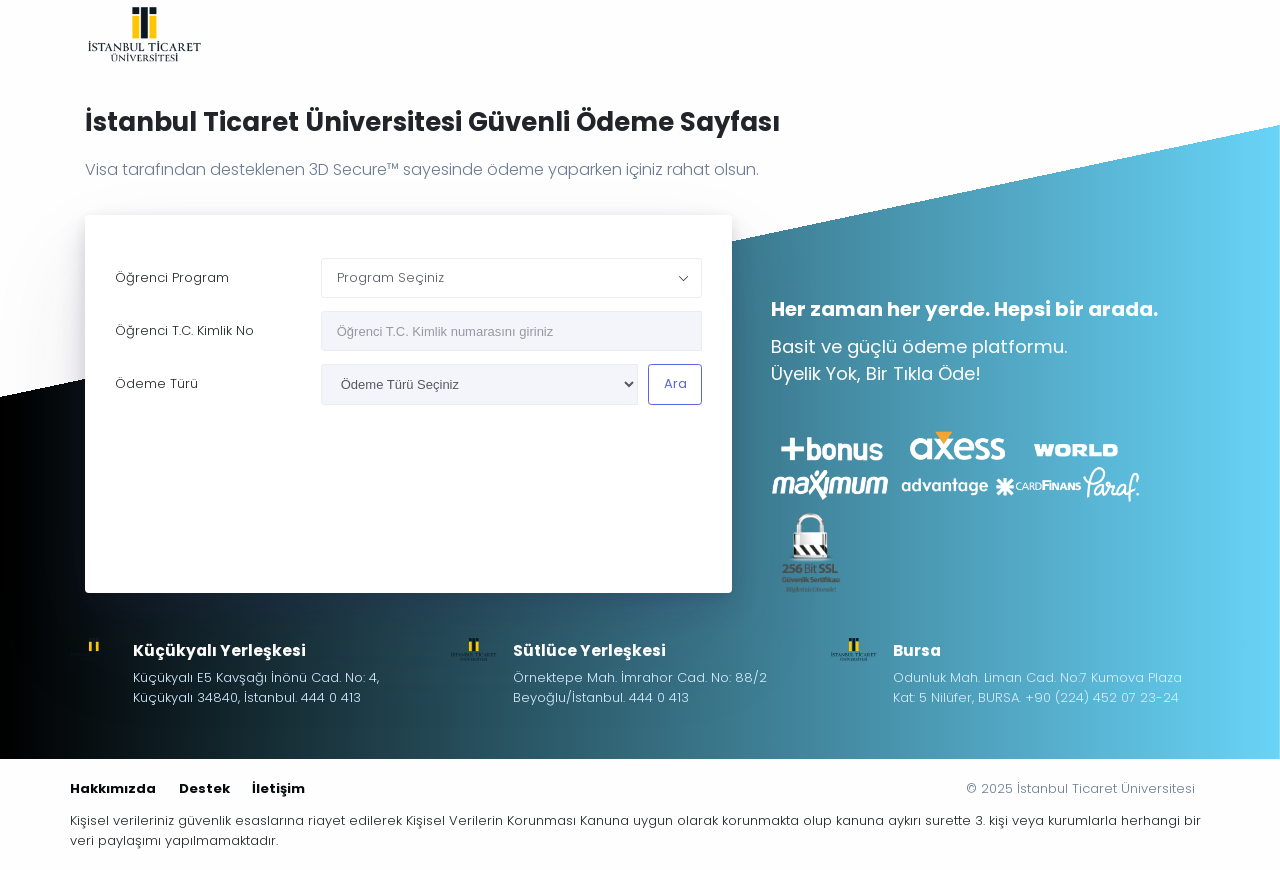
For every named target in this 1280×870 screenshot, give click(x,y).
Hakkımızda (113, 788)
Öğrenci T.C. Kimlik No (184, 330)
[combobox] (512, 278)
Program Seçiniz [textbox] (390, 277)
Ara (675, 383)
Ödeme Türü (156, 383)
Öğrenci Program (172, 277)
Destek (204, 788)
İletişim (278, 788)
